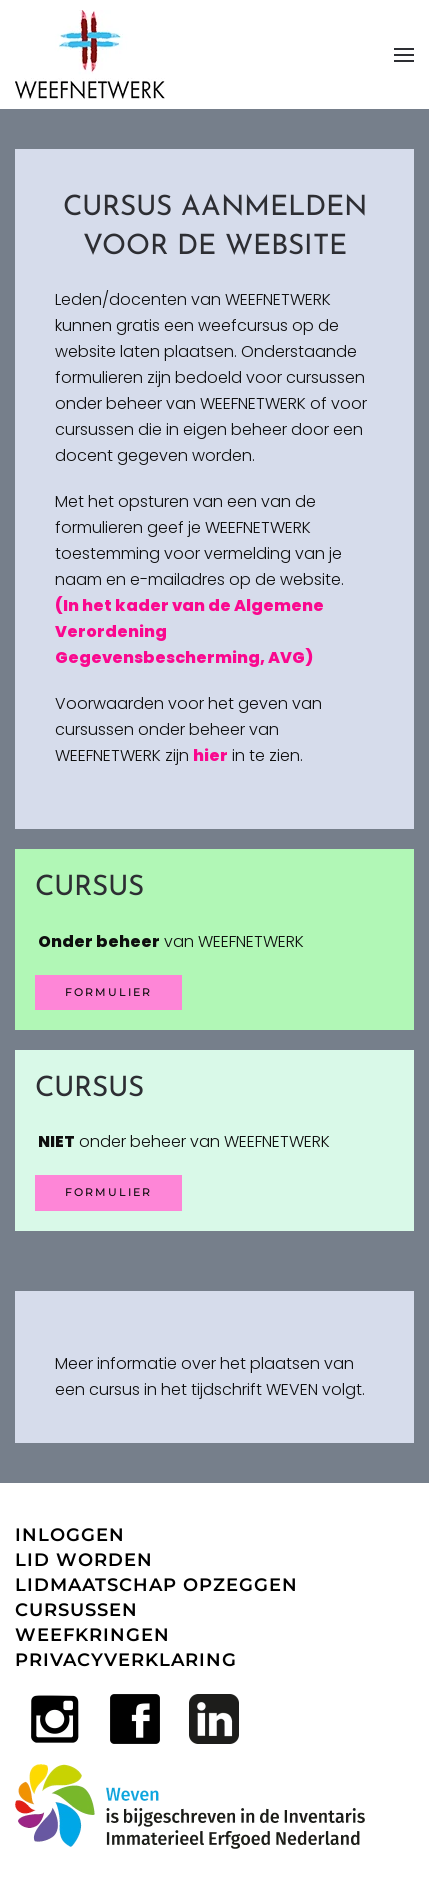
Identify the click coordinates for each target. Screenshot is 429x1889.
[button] (404, 54)
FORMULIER (108, 992)
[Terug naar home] (90, 54)
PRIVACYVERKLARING (126, 1660)
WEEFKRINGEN (92, 1635)
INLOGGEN (70, 1535)
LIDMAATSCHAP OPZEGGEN (156, 1585)
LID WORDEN (84, 1560)
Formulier (108, 1192)
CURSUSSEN (76, 1610)
